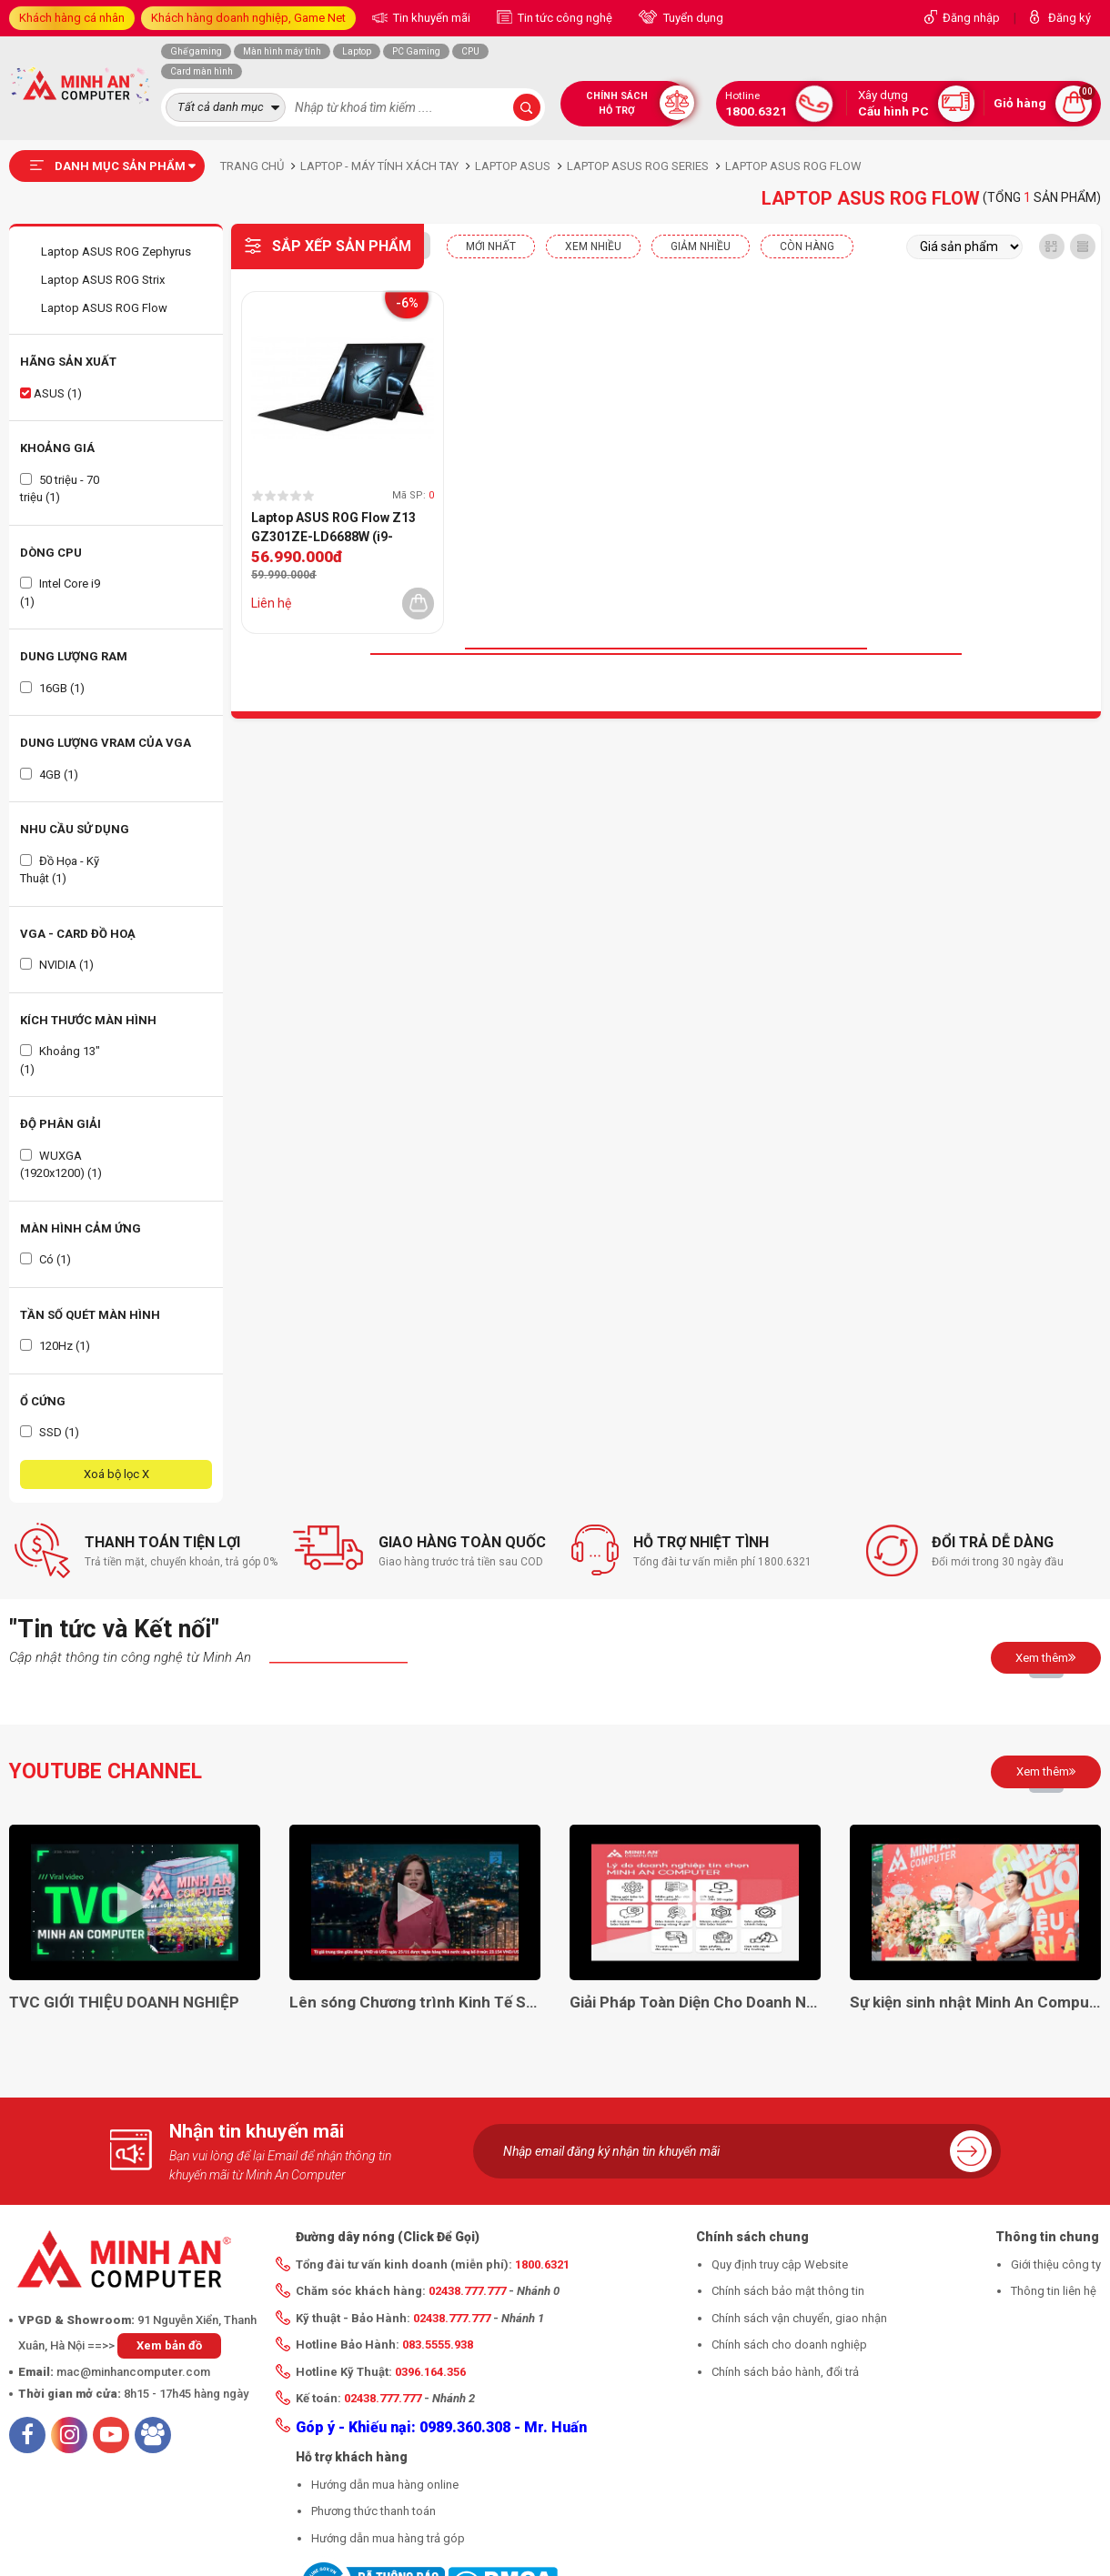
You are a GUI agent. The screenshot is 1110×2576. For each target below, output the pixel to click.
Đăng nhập (971, 18)
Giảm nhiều (701, 246)
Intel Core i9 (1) (60, 593)
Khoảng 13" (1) (60, 1060)
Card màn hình (201, 71)
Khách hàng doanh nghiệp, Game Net (248, 18)
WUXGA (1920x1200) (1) (61, 1165)
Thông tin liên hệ (1053, 2291)
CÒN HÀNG (807, 246)
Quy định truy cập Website (779, 2264)
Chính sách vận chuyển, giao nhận (799, 2318)
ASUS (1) (51, 393)
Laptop (356, 51)
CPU (470, 51)
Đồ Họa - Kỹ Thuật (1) (59, 870)
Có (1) (45, 1259)
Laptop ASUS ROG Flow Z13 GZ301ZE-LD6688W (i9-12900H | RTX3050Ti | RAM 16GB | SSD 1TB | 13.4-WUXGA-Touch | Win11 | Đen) (342, 528)
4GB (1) (49, 774)
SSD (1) (49, 1432)
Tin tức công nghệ (563, 18)
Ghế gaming (196, 51)
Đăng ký (1069, 18)
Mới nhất (491, 246)
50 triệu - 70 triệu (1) (59, 489)
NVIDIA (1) (57, 964)
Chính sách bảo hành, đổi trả (785, 2372)
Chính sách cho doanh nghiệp (789, 2344)
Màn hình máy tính (282, 51)
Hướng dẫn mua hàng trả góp (388, 2538)
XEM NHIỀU (593, 246)
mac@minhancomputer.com (133, 2372)
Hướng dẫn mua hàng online (385, 2484)
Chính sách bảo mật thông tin (787, 2291)
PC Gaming (416, 51)
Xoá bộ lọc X (116, 1474)
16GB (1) (52, 688)
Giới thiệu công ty (1056, 2264)
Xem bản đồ (169, 2345)
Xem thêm (1045, 1657)
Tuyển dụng (692, 18)
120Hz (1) (55, 1346)
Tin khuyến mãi (430, 18)
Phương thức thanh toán (373, 2511)
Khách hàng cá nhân (72, 18)
